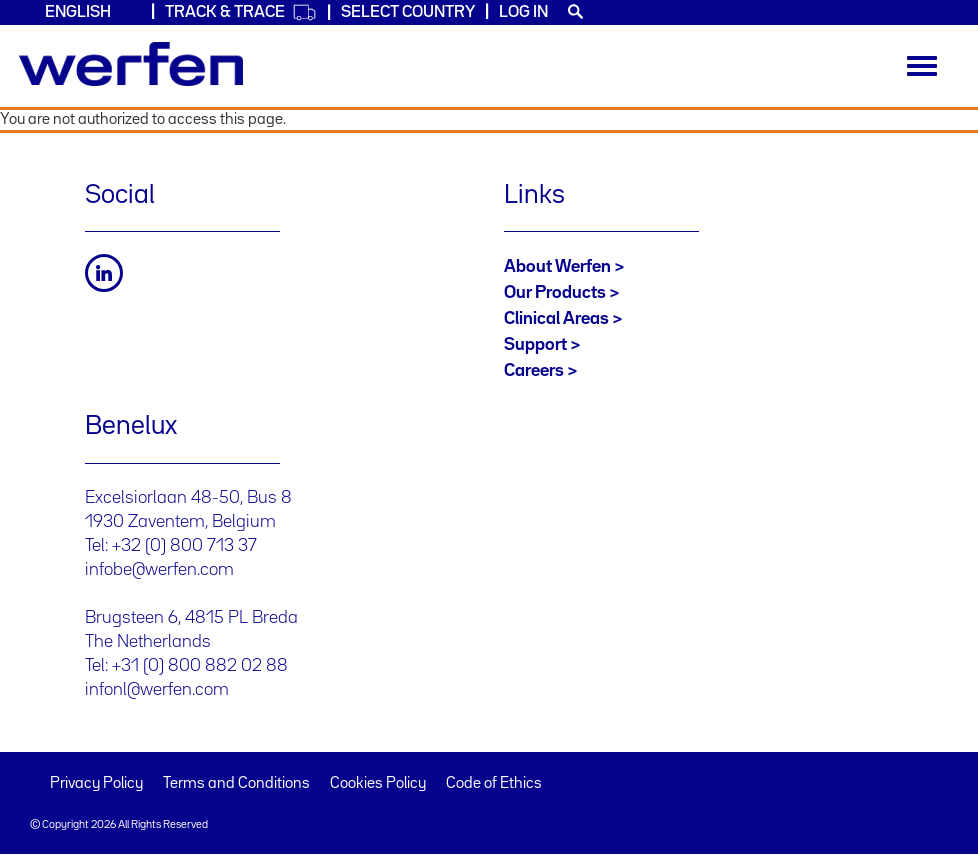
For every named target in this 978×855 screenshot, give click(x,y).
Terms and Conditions (236, 784)
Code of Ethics (494, 784)
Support (535, 345)
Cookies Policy (378, 784)
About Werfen (557, 267)
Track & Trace (241, 12)
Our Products (555, 293)
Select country (408, 12)
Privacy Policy (96, 784)
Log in (523, 12)
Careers (534, 371)
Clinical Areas (556, 319)
